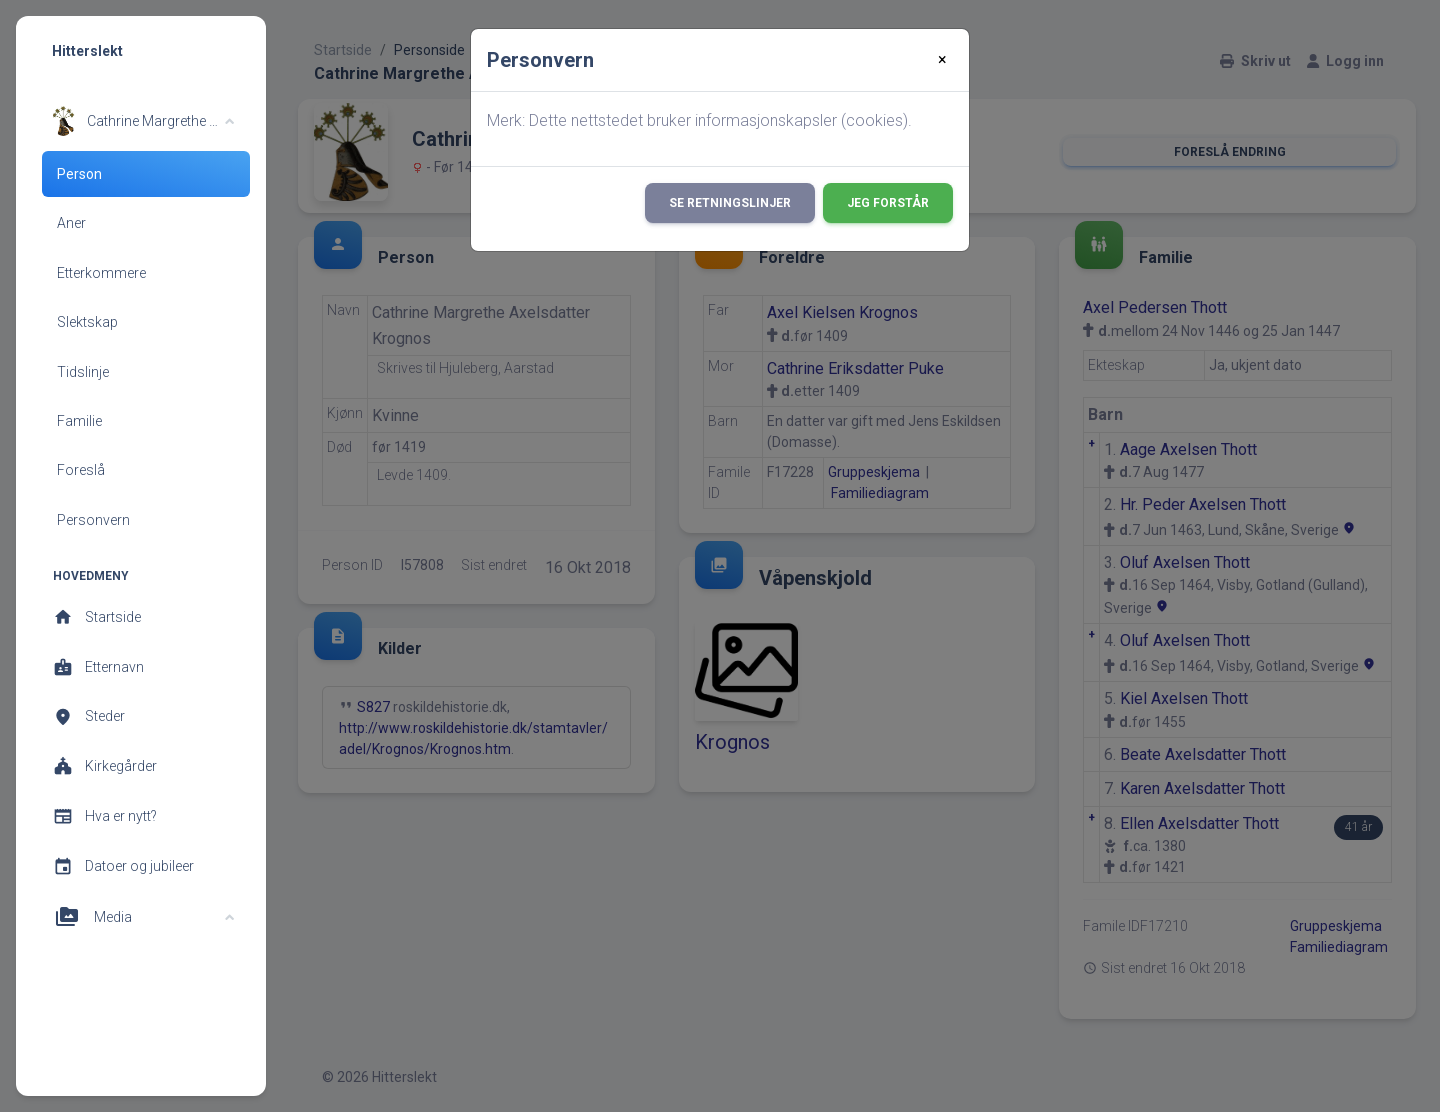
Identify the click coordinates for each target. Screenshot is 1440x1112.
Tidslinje (83, 372)
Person (79, 174)
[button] (143, 121)
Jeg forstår (888, 203)
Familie (79, 421)
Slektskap (87, 322)
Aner (71, 223)
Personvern (93, 520)
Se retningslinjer (730, 203)
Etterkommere (101, 273)
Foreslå (81, 470)
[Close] (942, 60)
